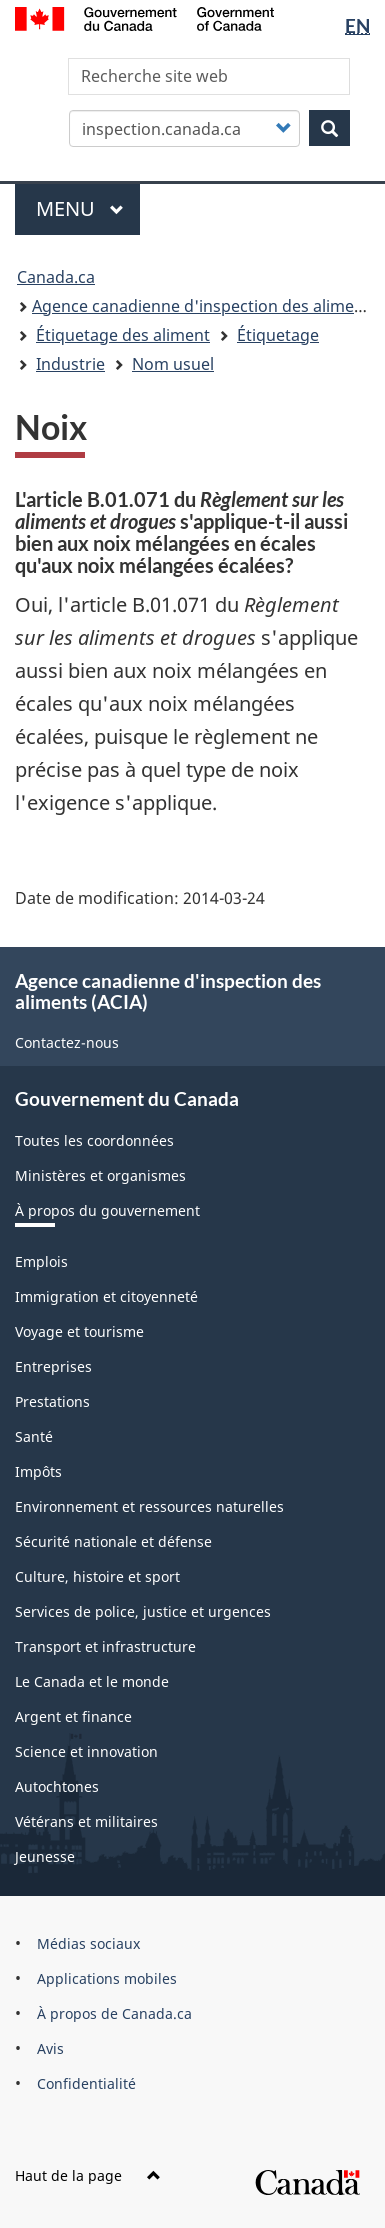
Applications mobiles (107, 1978)
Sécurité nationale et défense (113, 1541)
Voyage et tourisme (79, 1331)
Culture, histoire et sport (97, 1576)
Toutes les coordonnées (94, 1140)
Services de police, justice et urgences (143, 1611)
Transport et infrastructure (105, 1646)
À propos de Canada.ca (114, 2013)
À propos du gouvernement (107, 1210)
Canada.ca (56, 277)
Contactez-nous (67, 1042)
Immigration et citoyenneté (106, 1296)
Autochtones (57, 1786)
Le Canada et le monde (92, 1681)
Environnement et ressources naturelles (149, 1506)
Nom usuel (173, 364)
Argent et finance (73, 1716)
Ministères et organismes (100, 1175)
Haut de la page (88, 2175)
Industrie (70, 364)
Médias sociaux (88, 1943)
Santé (34, 1436)
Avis (50, 2048)
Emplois (41, 1261)
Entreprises (53, 1366)
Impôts (38, 1471)
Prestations (52, 1401)
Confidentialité (86, 2083)
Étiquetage (278, 335)
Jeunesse (45, 1856)
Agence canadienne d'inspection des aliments (205, 306)
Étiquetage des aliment (123, 335)
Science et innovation (86, 1751)
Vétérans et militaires (86, 1821)
